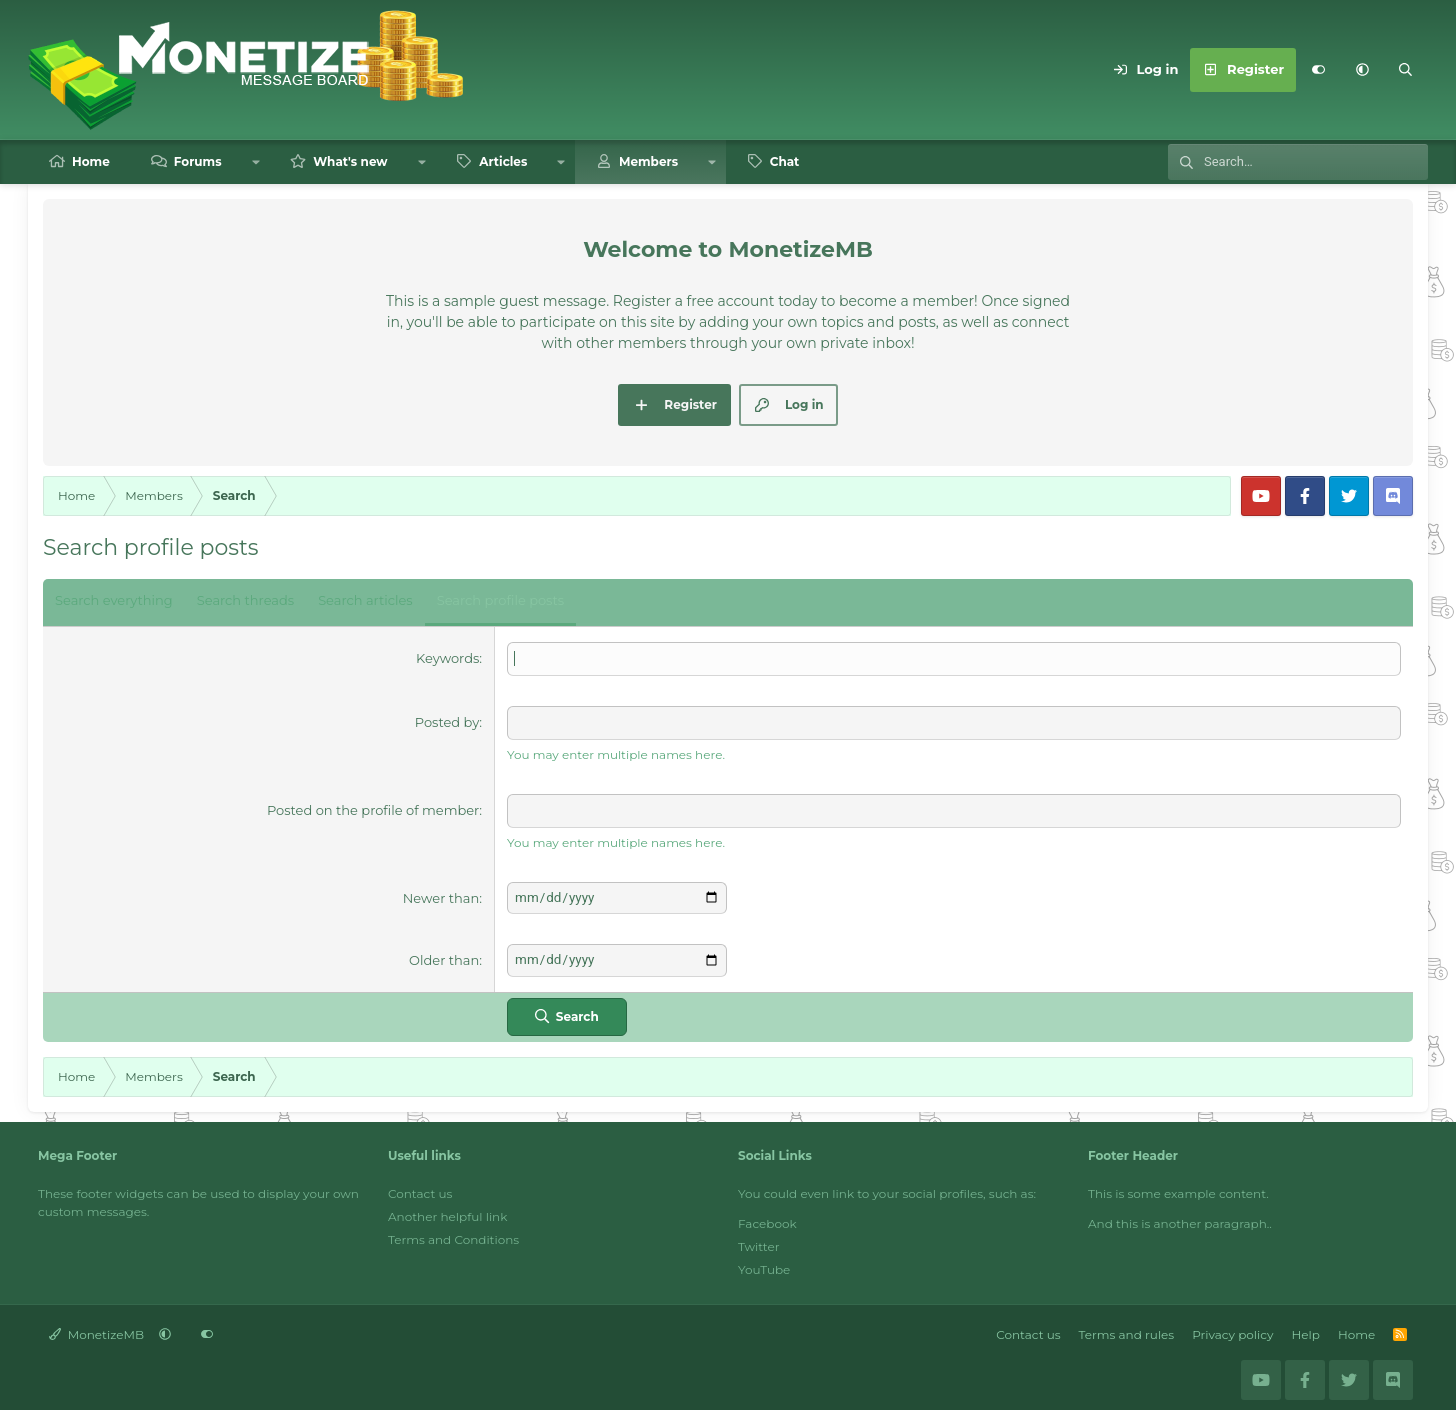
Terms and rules (1127, 1329)
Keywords (447, 658)
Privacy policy (1232, 1329)
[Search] (1406, 70)
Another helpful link (447, 1211)
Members (648, 161)
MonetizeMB (96, 1329)
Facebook (767, 1218)
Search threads (245, 600)
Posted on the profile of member (373, 809)
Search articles (365, 600)
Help (1306, 1329)
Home (91, 161)
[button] (1362, 70)
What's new (350, 161)
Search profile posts (500, 600)
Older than (444, 957)
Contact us (420, 1188)
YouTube (764, 1264)
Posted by (447, 721)
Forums (198, 161)
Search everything (114, 600)
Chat (785, 161)
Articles (503, 161)
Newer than (441, 896)
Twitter (759, 1241)
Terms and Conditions (453, 1234)
